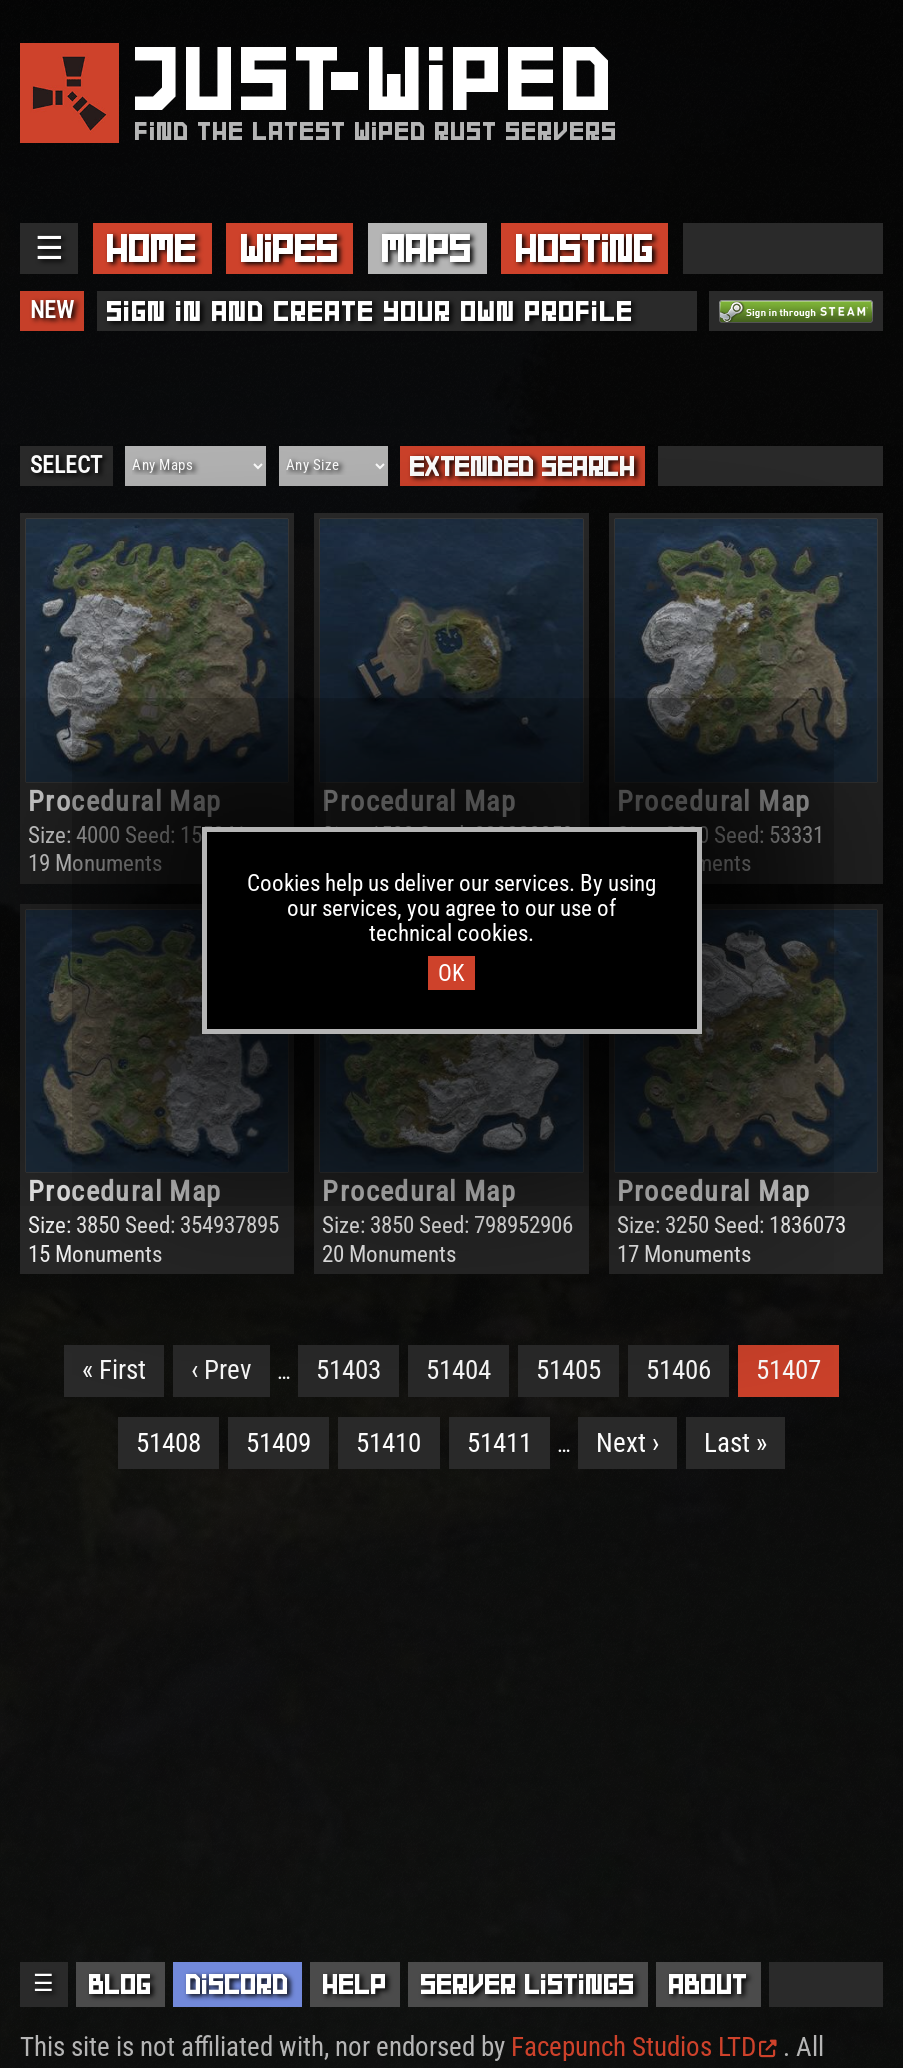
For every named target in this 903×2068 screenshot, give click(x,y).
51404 (458, 1370)
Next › (627, 1443)
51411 (499, 1443)
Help (355, 1984)
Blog (120, 1984)
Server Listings (528, 1984)
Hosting (585, 248)
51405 (568, 1370)
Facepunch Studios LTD (644, 2047)
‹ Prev (221, 1370)
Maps (427, 248)
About (708, 1984)
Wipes (290, 248)
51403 (348, 1370)
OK (451, 973)
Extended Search (523, 466)
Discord (237, 1984)
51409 (278, 1443)
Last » (735, 1443)
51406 (678, 1370)
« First (114, 1370)
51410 (388, 1443)
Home (152, 248)
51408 (168, 1443)
